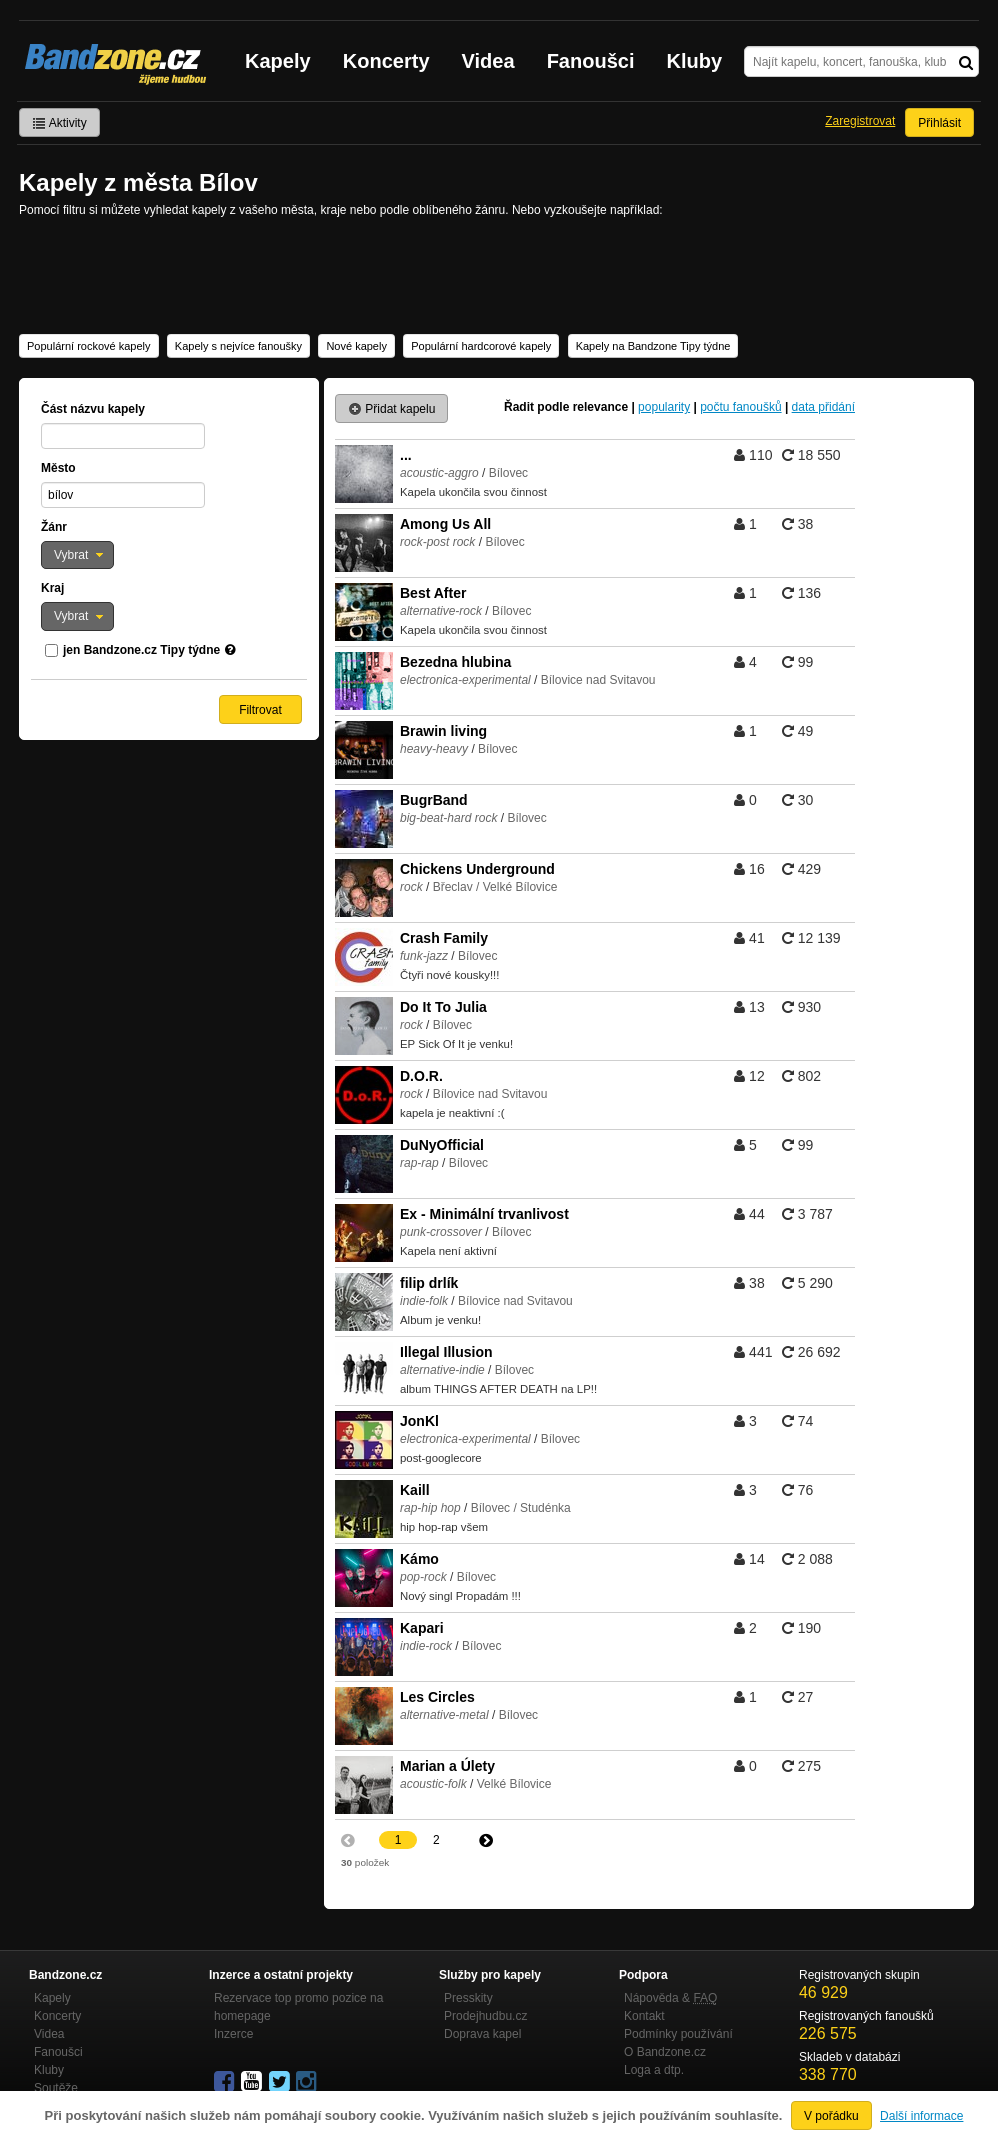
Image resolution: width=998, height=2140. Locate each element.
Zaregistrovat (860, 121)
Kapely (278, 61)
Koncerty (386, 61)
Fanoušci (591, 61)
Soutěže (56, 2088)
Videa (488, 61)
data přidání (823, 407)
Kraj (52, 588)
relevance (600, 407)
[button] (77, 555)
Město (58, 468)
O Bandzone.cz (665, 2052)
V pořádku (831, 2116)
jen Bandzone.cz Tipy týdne (141, 650)
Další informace (921, 2116)
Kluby (695, 61)
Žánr (54, 527)
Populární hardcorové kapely (481, 346)
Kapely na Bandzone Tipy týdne (653, 346)
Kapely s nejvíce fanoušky (238, 346)
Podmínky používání (678, 2034)
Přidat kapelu (391, 409)
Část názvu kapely (93, 409)
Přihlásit (939, 123)
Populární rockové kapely (89, 346)
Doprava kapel (482, 2034)
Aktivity (59, 123)
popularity (664, 407)
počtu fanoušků (740, 407)
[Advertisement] (499, 274)
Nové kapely (356, 346)
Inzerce (233, 2034)
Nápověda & (670, 1998)
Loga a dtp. (654, 2070)
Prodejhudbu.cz (485, 2016)
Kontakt (644, 2016)
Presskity (468, 1998)
